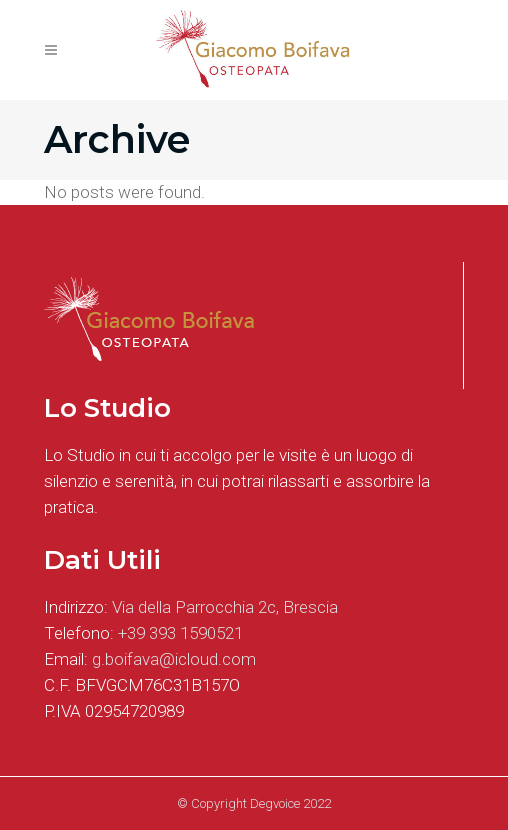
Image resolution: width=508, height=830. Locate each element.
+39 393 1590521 (180, 633)
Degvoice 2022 (290, 803)
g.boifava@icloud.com (174, 659)
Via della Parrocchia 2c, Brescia (225, 607)
